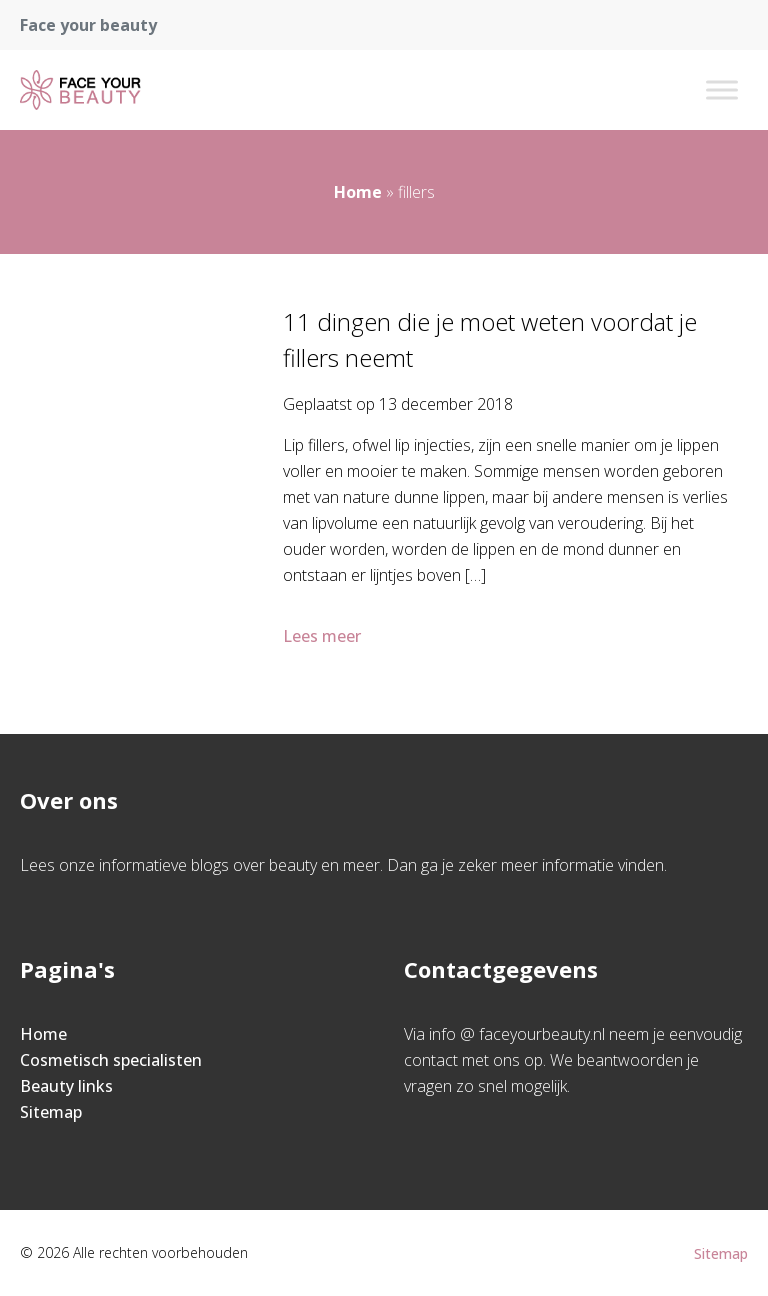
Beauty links (66, 1086)
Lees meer (324, 636)
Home (358, 192)
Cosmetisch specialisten (111, 1060)
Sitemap (51, 1112)
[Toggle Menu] (722, 89)
